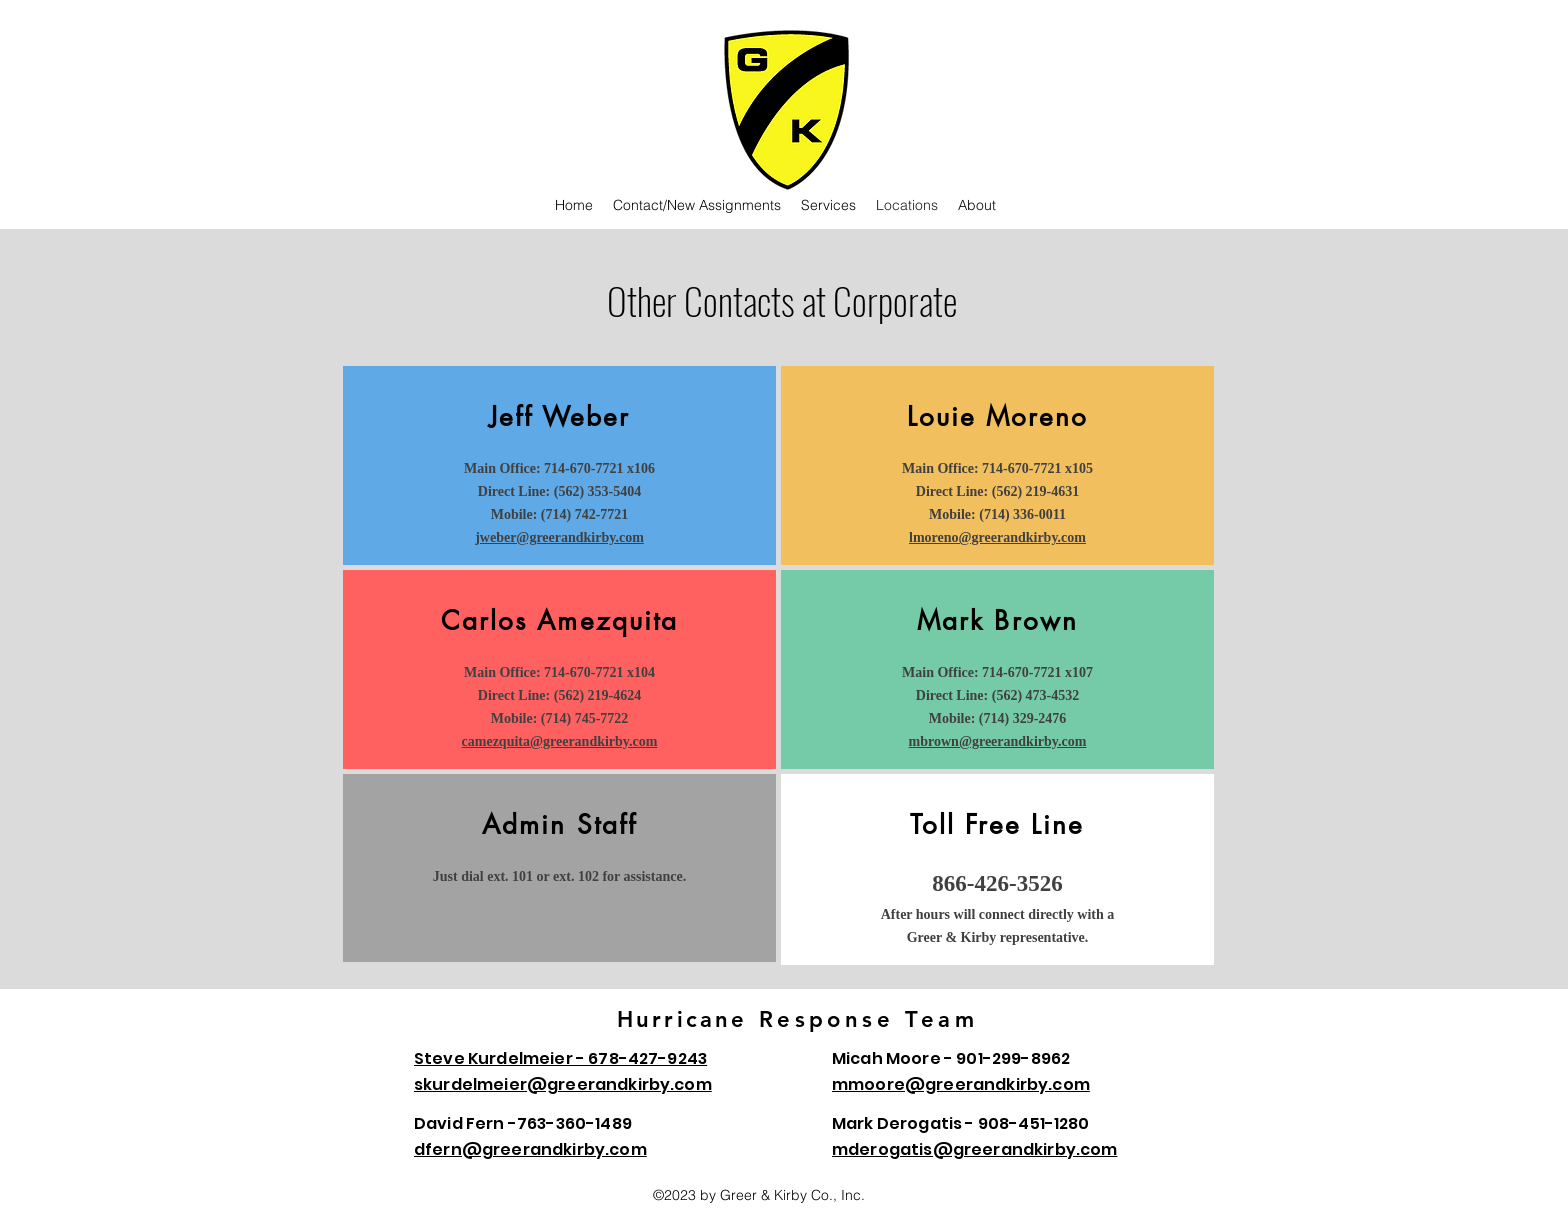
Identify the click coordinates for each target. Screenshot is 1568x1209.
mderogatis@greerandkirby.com (974, 1149)
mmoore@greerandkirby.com (961, 1084)
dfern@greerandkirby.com (530, 1149)
